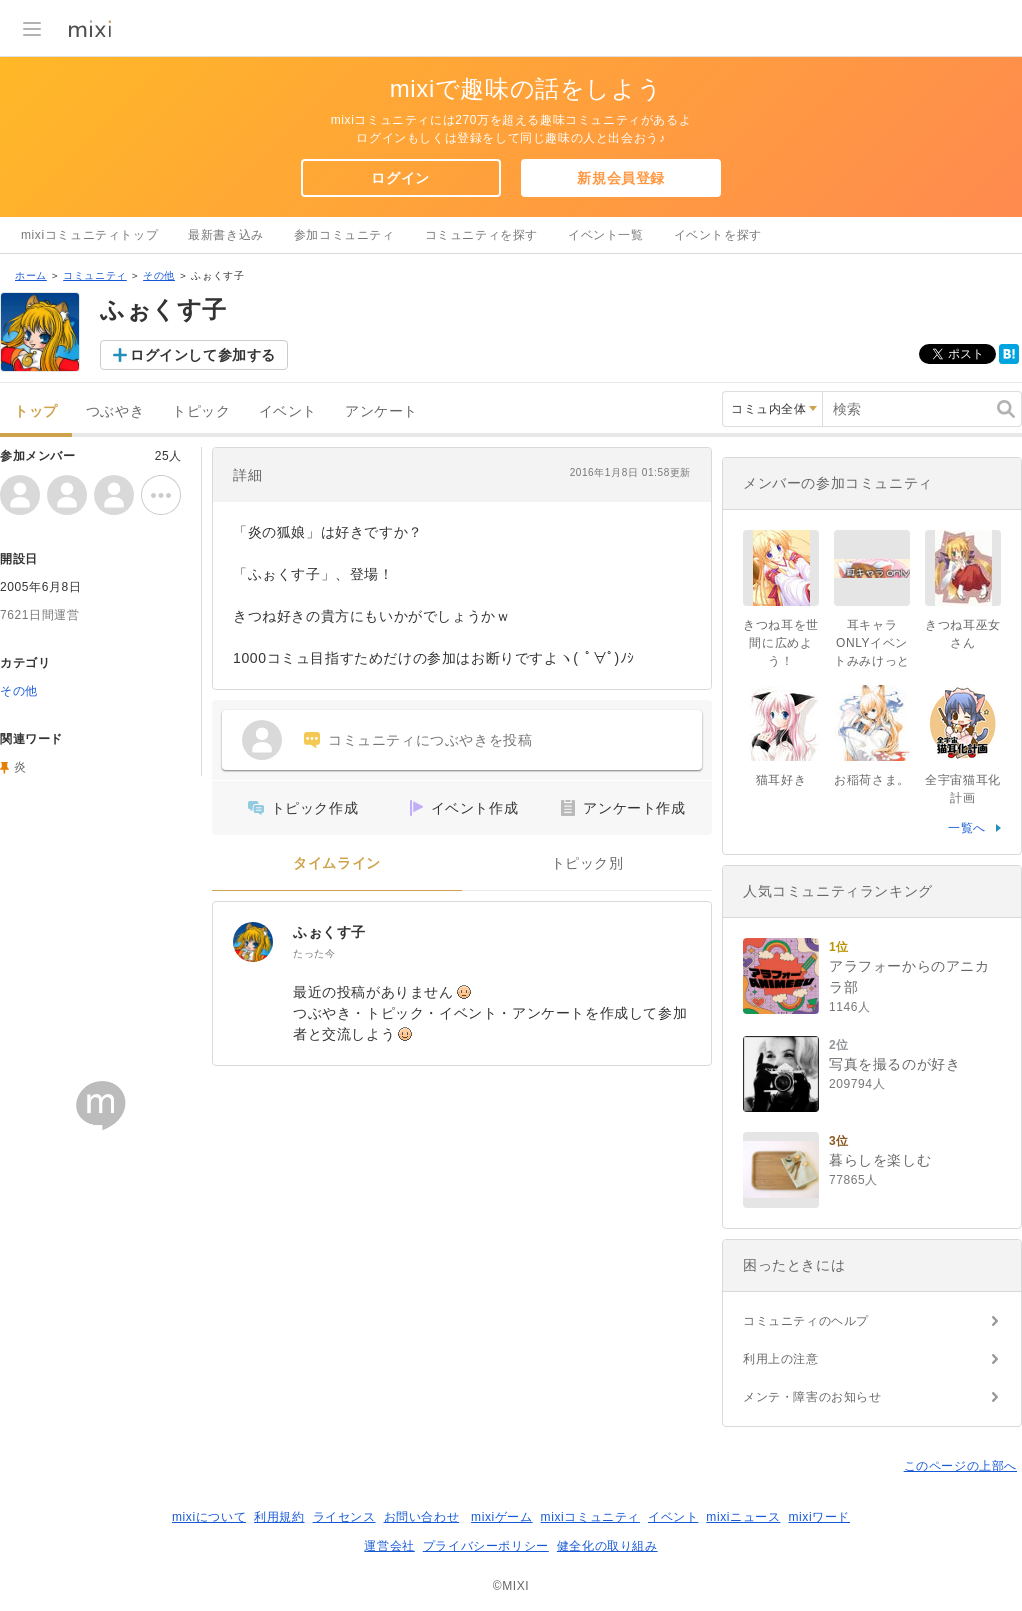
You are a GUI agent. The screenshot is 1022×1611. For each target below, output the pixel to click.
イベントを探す (718, 235)
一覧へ (967, 828)
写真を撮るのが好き (894, 1064)
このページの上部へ (960, 1466)
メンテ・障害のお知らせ (812, 1397)
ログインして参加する (203, 355)
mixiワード (819, 1517)
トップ (36, 411)
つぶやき (115, 411)
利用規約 (279, 1517)
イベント (288, 411)
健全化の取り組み (607, 1546)
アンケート (381, 411)
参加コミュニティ (344, 235)
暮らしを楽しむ (880, 1160)
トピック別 (587, 863)
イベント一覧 (606, 235)
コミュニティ (95, 275)
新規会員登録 (621, 178)
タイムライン (337, 863)
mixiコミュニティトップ (89, 235)
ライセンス (344, 1517)
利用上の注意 (781, 1359)
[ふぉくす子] (253, 942)
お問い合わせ (422, 1517)
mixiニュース (743, 1517)
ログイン (400, 178)
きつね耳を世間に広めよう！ (781, 643)
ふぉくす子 (329, 932)
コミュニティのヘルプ (806, 1321)
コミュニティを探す (481, 235)
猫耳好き (781, 780)
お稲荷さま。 (872, 780)
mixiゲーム (502, 1517)
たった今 (314, 953)
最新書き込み (226, 235)
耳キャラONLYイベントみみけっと (872, 643)
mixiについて (209, 1517)
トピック (201, 411)
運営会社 (389, 1546)
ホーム (31, 275)
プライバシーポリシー (486, 1546)
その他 (159, 275)
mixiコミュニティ (590, 1517)
